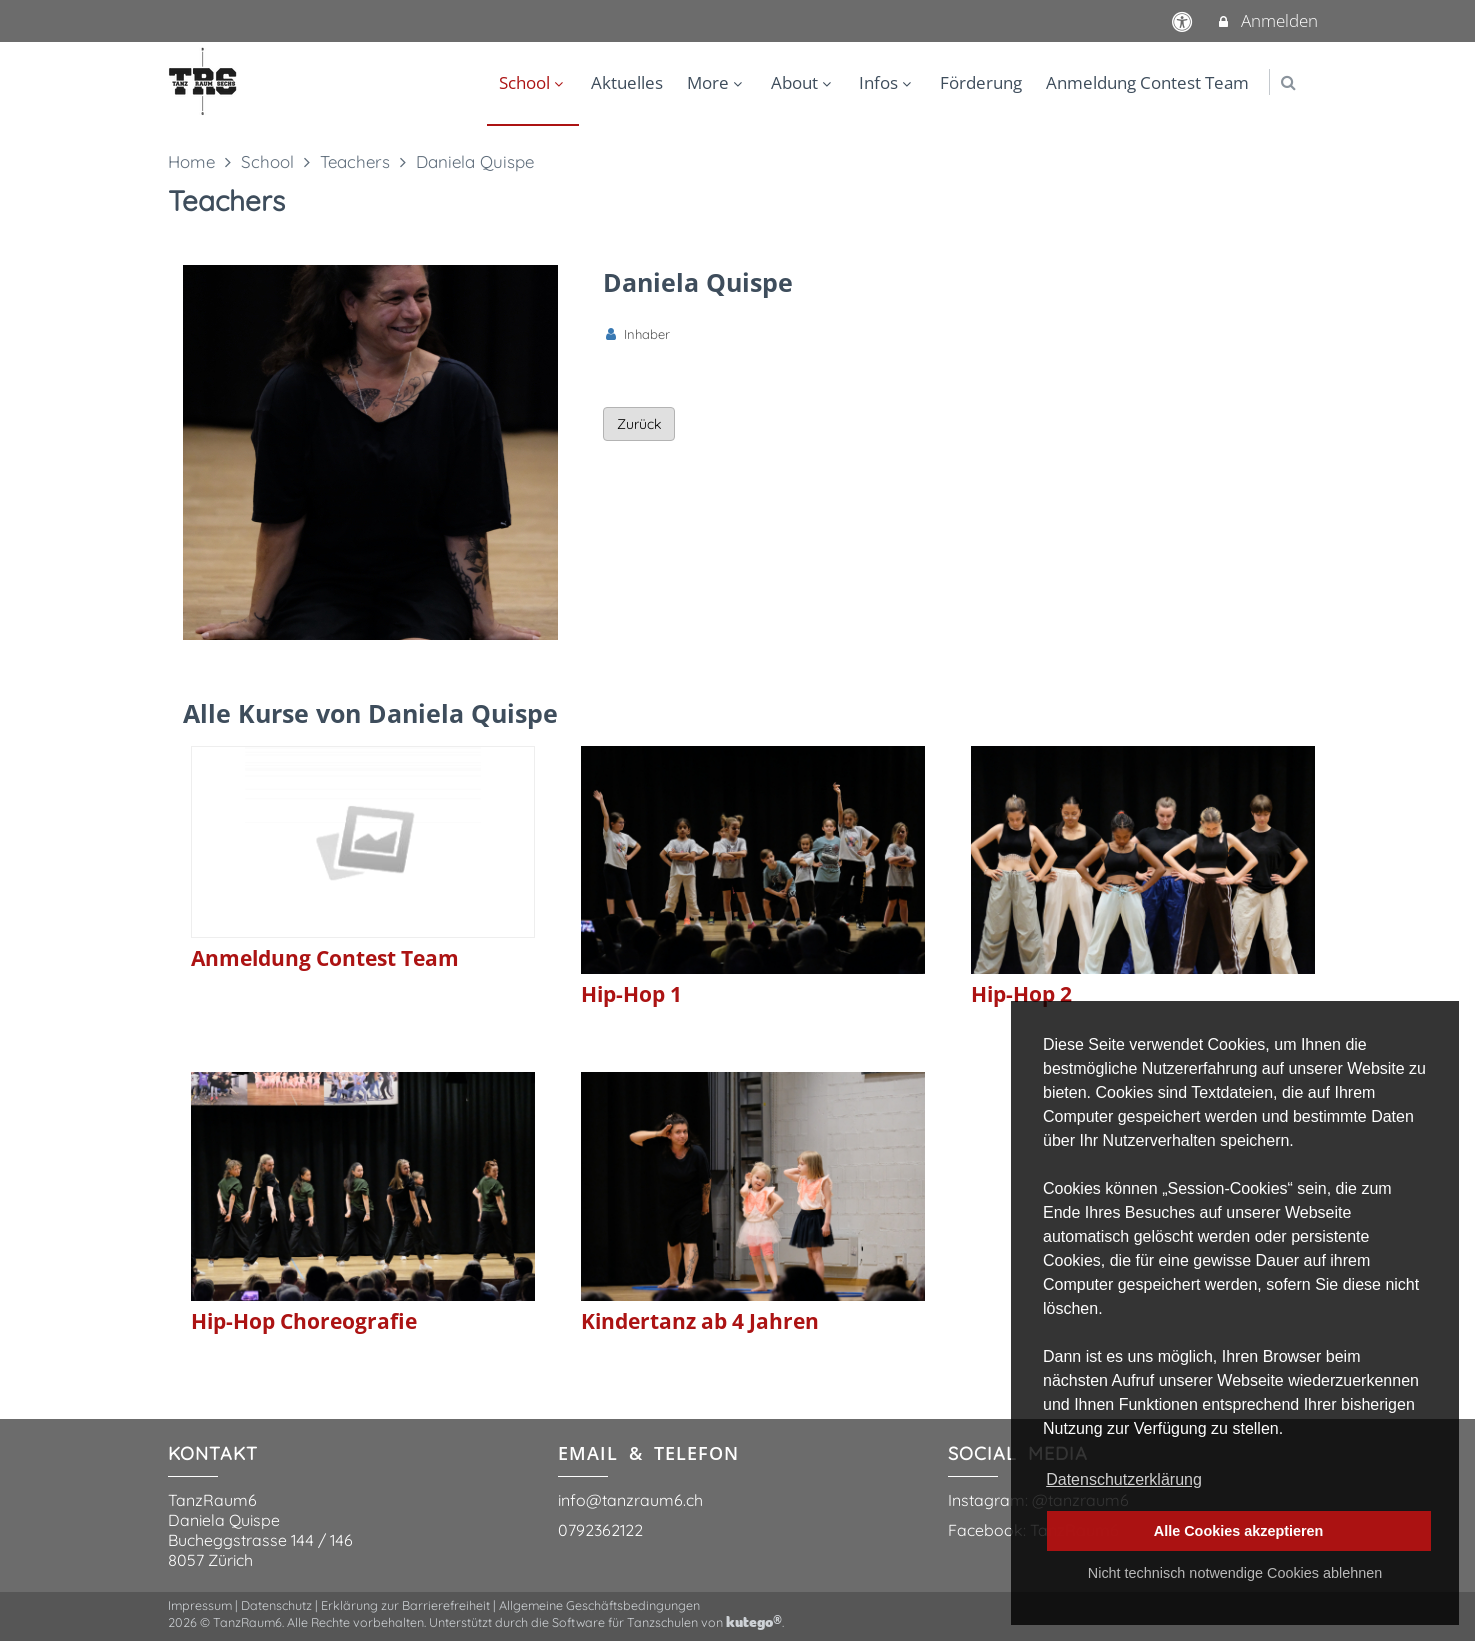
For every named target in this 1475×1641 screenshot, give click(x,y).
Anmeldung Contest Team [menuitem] (1147, 82)
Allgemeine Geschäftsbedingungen (599, 1605)
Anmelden (1266, 20)
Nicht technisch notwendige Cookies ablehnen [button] (1235, 1573)
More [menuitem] (717, 82)
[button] (1288, 82)
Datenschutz (276, 1605)
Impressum (200, 1605)
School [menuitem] (533, 82)
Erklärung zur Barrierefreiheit (405, 1605)
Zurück (639, 424)
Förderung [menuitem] (981, 82)
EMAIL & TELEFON (648, 1453)
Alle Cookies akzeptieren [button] (1239, 1531)
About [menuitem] (803, 82)
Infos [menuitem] (887, 82)
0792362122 (600, 1530)
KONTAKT (213, 1453)
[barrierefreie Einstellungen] (1183, 20)
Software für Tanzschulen (625, 1622)
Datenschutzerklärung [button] (1124, 1479)
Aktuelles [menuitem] (627, 82)
